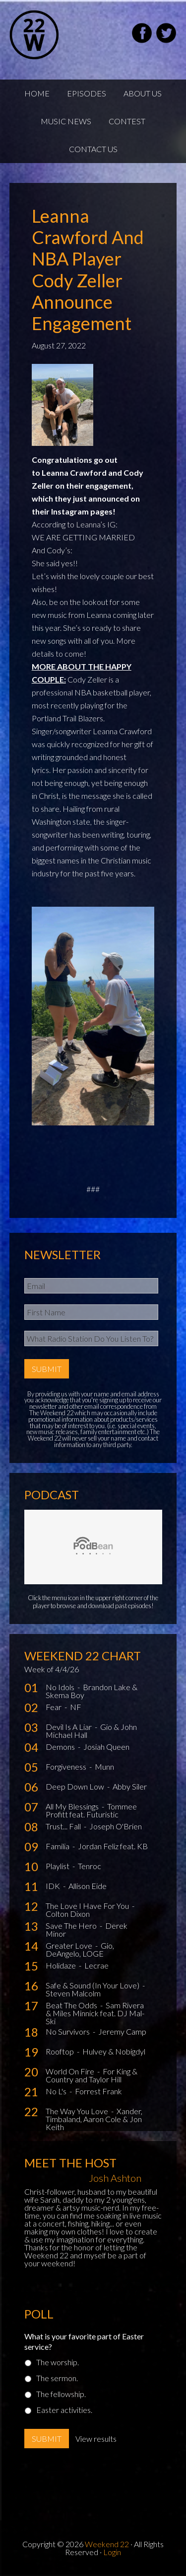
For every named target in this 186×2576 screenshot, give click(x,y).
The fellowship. (61, 2394)
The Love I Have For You (88, 1905)
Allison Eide (87, 1885)
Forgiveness (67, 1766)
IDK (54, 1885)
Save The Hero (72, 1925)
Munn (104, 1766)
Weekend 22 (107, 2544)
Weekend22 (59, 35)
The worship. (57, 2362)
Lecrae (96, 1965)
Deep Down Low (76, 1786)
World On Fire (71, 2071)
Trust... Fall (64, 1826)
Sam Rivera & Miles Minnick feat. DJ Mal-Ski (95, 2013)
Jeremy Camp (122, 2031)
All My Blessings (73, 1806)
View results (96, 2438)
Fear (54, 1707)
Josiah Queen (106, 1746)
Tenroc (89, 1866)
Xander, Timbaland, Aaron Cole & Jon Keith (94, 2119)
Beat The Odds (72, 2005)
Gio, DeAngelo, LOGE (80, 1949)
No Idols (61, 1687)
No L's (57, 2091)
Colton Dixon (68, 1913)
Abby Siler (130, 1786)
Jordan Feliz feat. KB (113, 1846)
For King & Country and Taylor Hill (91, 2075)
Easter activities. (64, 2409)
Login (112, 2552)
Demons (61, 1746)
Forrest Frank (98, 2091)
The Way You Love (78, 2111)
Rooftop (60, 2051)
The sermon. (57, 2378)
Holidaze (61, 1965)
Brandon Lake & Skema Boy (91, 1691)
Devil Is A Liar (69, 1726)
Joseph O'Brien (115, 1826)
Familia (58, 1846)
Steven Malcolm (73, 1993)
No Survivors (68, 2031)
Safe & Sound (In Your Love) (93, 1985)
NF (75, 1707)
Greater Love (70, 1945)
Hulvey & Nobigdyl (113, 2051)
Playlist (58, 1866)
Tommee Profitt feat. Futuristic (91, 1810)
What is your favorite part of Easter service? (84, 2341)
